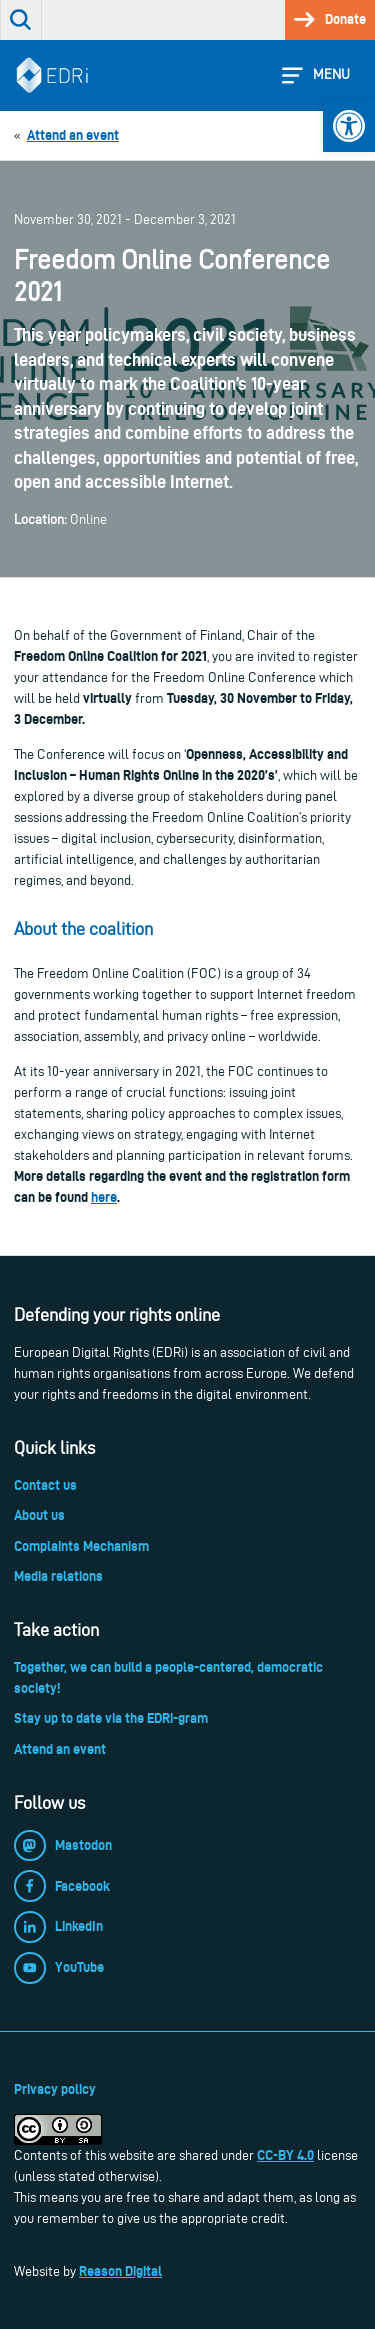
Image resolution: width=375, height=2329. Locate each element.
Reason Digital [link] (120, 2271)
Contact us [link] (45, 1485)
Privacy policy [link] (55, 2089)
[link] (349, 126)
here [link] (104, 1197)
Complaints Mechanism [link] (81, 1546)
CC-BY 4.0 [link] (285, 2155)
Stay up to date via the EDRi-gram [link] (111, 1718)
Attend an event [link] (60, 1749)
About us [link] (39, 1515)
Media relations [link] (58, 1576)
